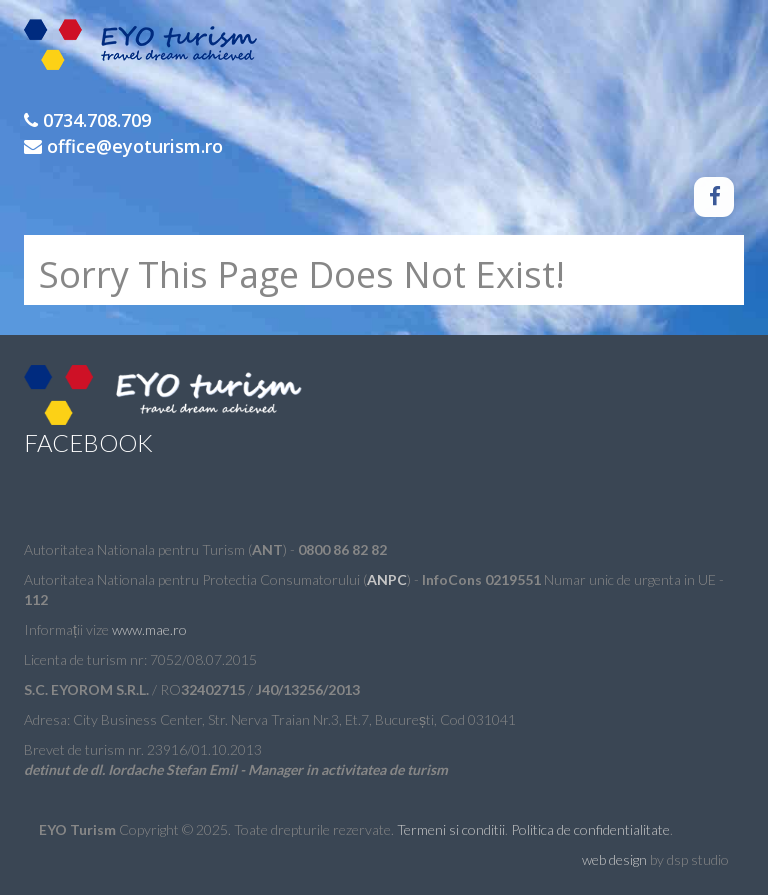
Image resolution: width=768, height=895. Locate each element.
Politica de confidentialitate (590, 829)
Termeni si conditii (451, 829)
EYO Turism (147, 50)
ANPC (387, 579)
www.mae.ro (149, 629)
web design (614, 859)
